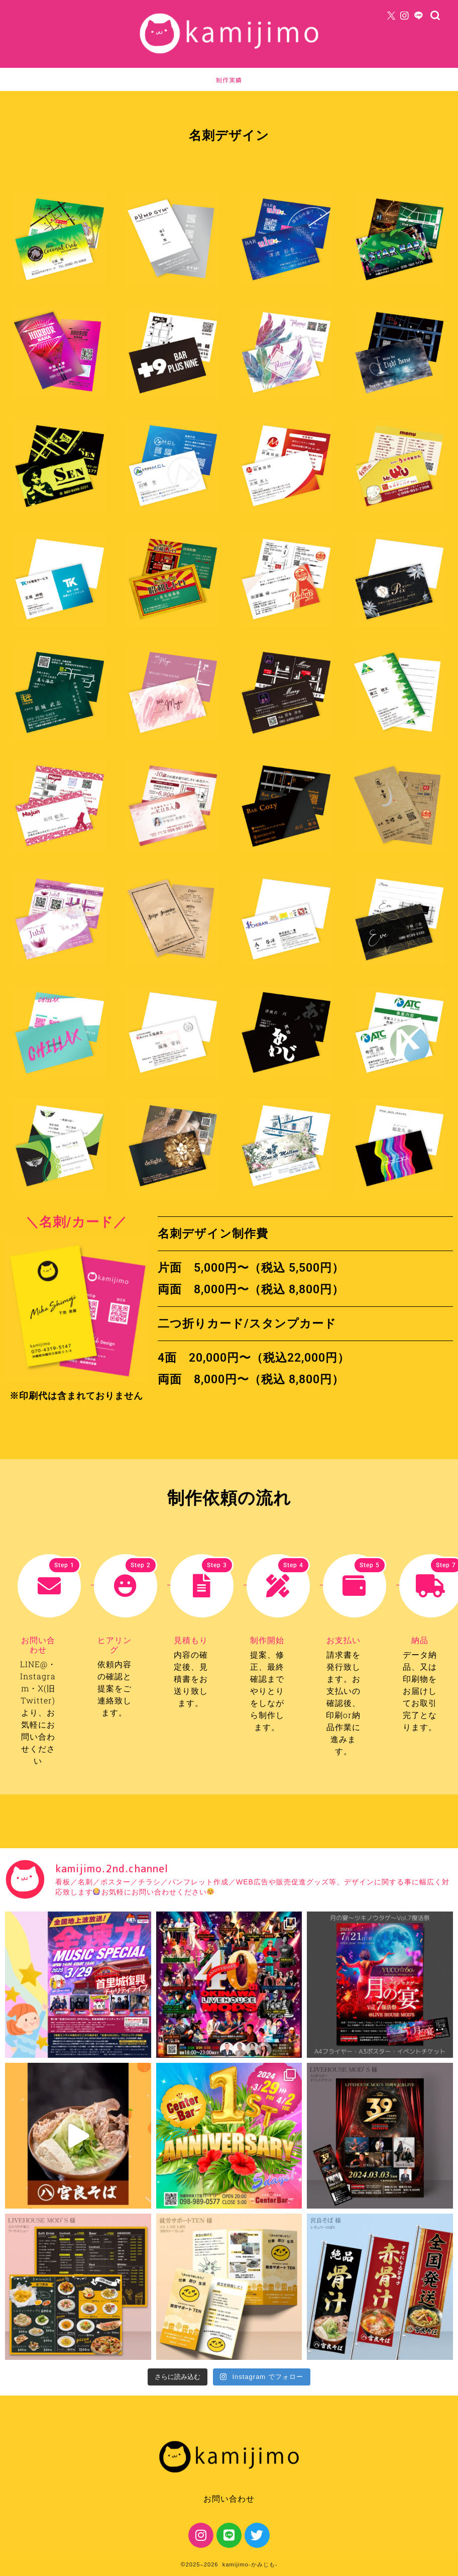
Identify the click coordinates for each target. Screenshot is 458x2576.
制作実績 (229, 80)
